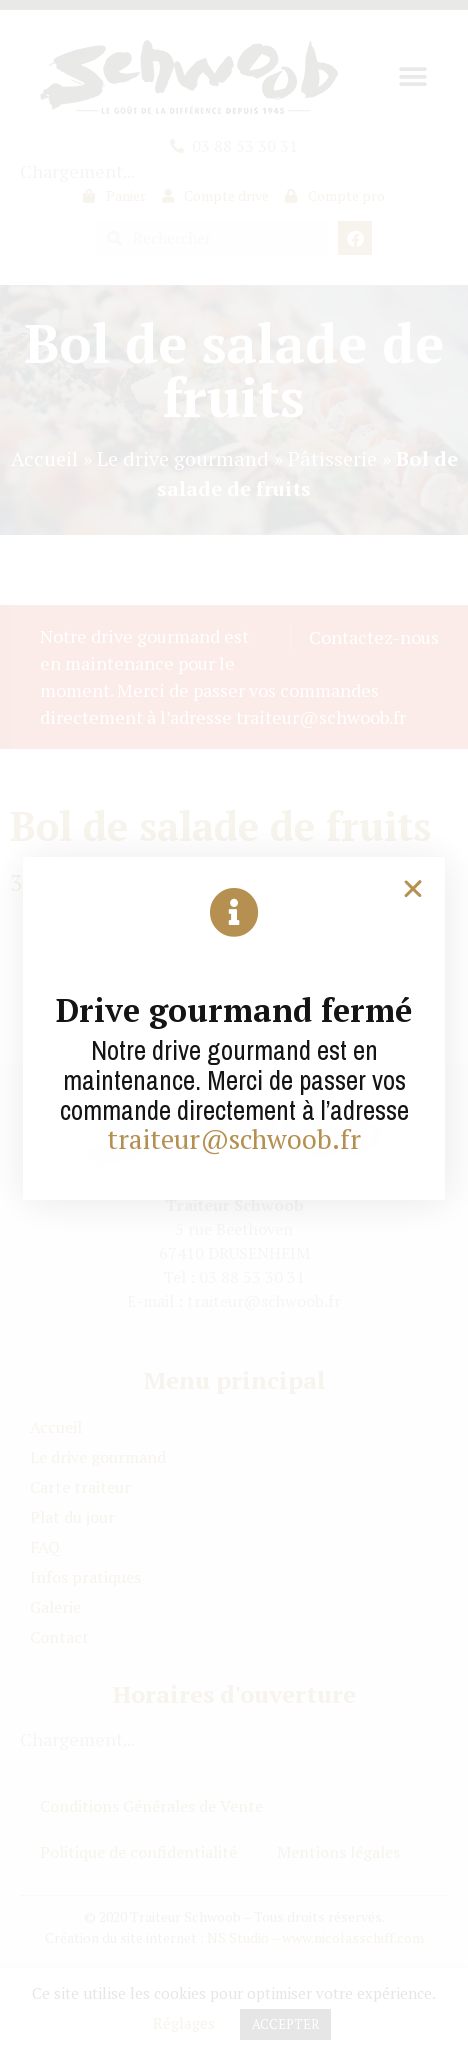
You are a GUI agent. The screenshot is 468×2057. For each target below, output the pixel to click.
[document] (234, 1028)
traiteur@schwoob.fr (234, 1139)
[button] (413, 889)
